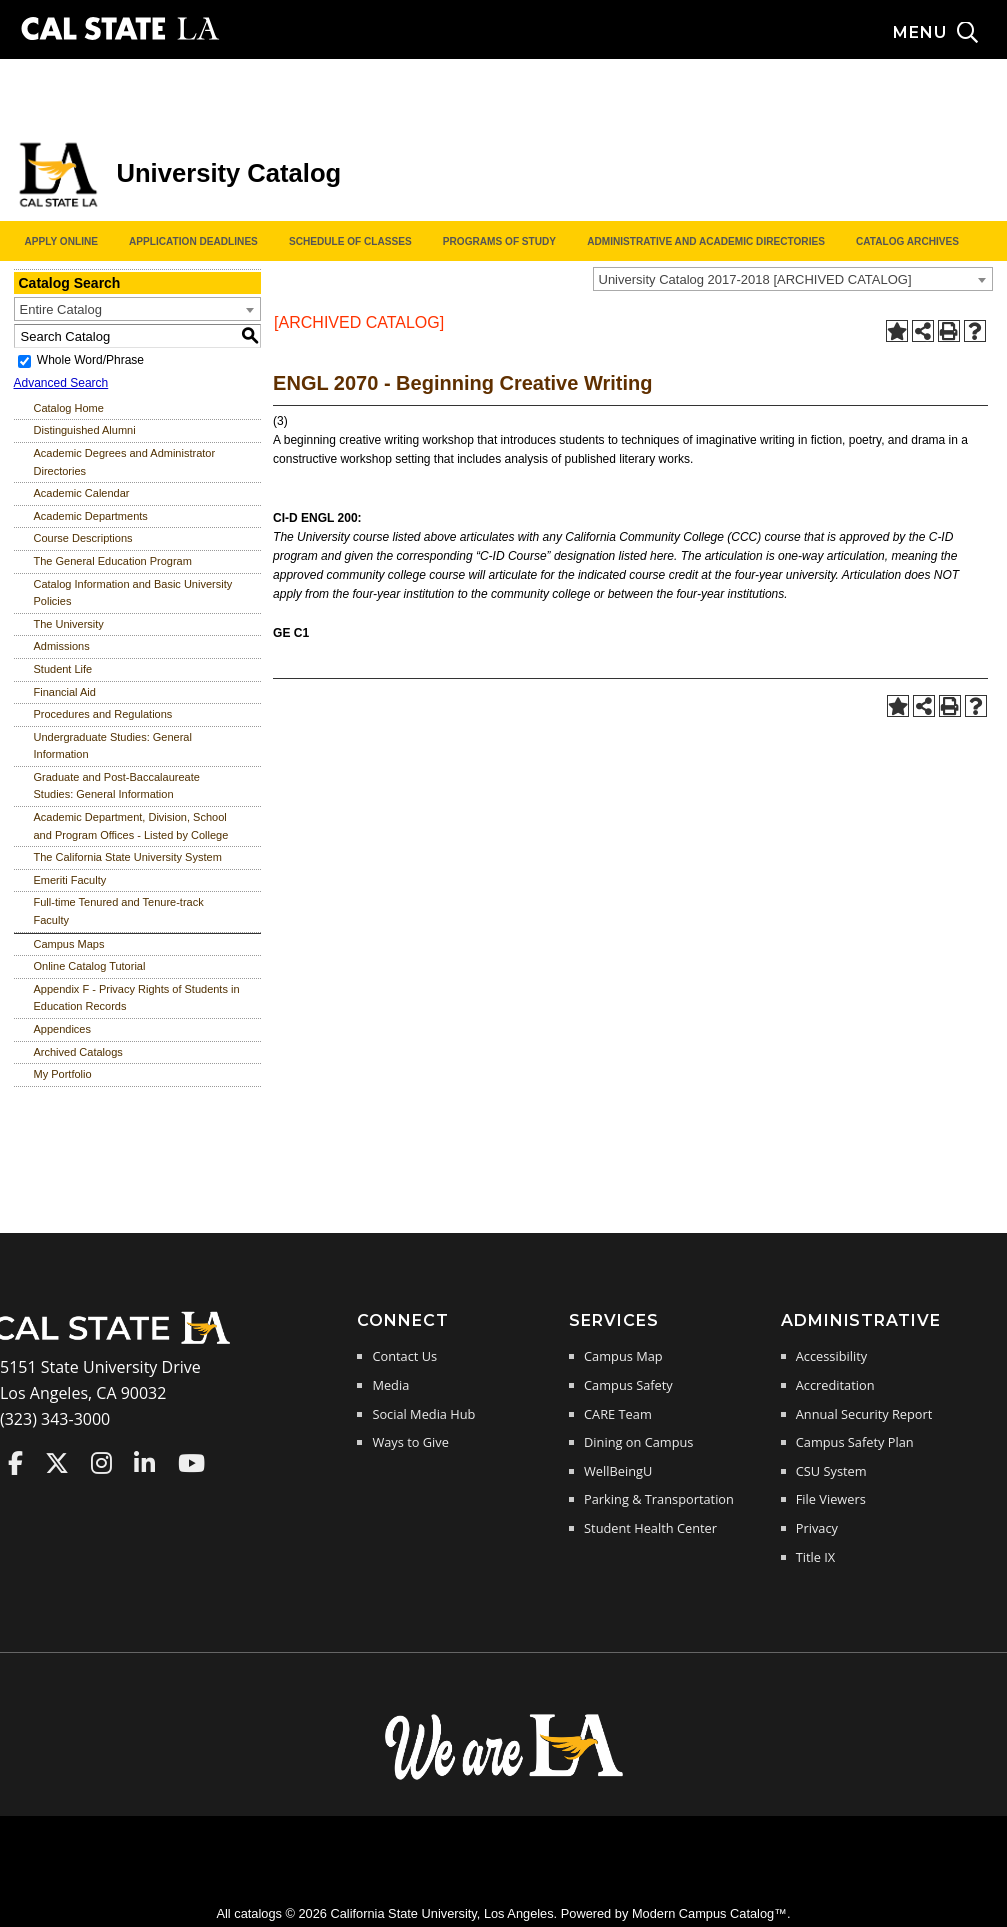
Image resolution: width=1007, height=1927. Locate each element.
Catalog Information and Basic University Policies (133, 593)
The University (69, 624)
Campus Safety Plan (855, 1442)
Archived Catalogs (78, 1052)
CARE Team (618, 1414)
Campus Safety (628, 1385)
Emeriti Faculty (70, 880)
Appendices (63, 1029)
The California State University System (128, 857)
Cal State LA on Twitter (57, 1463)
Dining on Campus (638, 1442)
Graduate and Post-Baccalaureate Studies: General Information (117, 786)
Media (390, 1385)
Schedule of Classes (350, 241)
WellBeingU (618, 1471)
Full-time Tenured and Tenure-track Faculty (119, 911)
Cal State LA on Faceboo (15, 1463)
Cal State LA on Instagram (101, 1463)
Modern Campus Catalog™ (709, 1913)
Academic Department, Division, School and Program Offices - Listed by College (131, 826)
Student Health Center (650, 1528)
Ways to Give (410, 1442)
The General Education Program (113, 561)
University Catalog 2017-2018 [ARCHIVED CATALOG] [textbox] (755, 279)
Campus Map (623, 1356)
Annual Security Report (864, 1414)
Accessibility (831, 1356)
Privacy (817, 1528)
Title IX (816, 1557)
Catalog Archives (907, 241)
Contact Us (404, 1356)
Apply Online (61, 241)
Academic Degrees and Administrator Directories (125, 462)
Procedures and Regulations (103, 714)
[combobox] (793, 279)
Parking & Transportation (659, 1499)
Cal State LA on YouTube (191, 1463)
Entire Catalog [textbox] (61, 309)
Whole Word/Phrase (90, 360)
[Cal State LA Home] (118, 1342)
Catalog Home (69, 408)
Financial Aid (65, 692)
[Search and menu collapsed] (950, 33)
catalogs (258, 1913)
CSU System (831, 1471)
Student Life (63, 669)
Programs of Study (499, 241)
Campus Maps (69, 944)
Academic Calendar (82, 493)
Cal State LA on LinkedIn (144, 1463)
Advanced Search (61, 383)
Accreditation (835, 1385)
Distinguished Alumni (85, 430)
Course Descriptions (83, 538)
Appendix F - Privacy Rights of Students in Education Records (137, 998)
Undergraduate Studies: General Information (113, 746)
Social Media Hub (423, 1414)
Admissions (62, 646)
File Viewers (831, 1499)
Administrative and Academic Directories (706, 241)
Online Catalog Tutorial (90, 966)
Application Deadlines (193, 241)
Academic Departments (91, 516)
